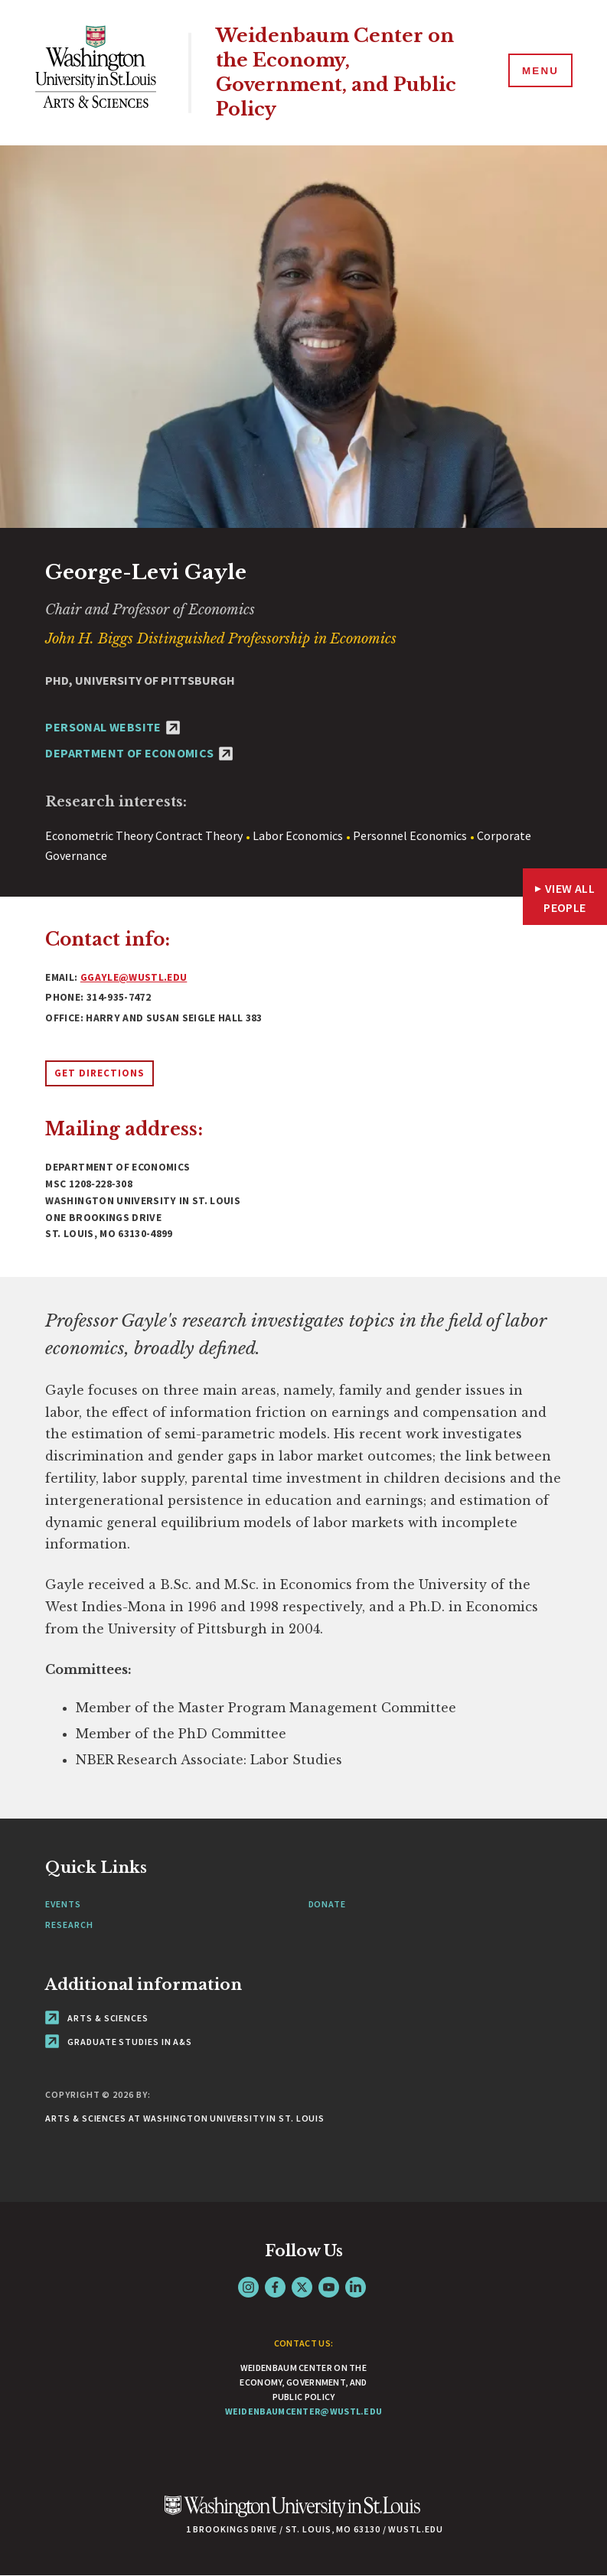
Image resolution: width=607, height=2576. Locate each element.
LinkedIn (355, 2287)
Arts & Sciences (96, 2018)
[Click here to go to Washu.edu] (292, 2514)
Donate (327, 1904)
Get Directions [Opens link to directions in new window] (99, 1073)
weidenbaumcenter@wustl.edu (304, 2411)
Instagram (248, 2287)
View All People (569, 898)
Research (69, 1924)
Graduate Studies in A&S (118, 2041)
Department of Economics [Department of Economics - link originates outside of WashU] (139, 752)
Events (62, 1904)
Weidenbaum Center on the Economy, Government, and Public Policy (343, 73)
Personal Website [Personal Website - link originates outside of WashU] (112, 726)
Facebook (275, 2287)
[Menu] (538, 72)
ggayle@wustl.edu (133, 977)
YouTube (329, 2287)
